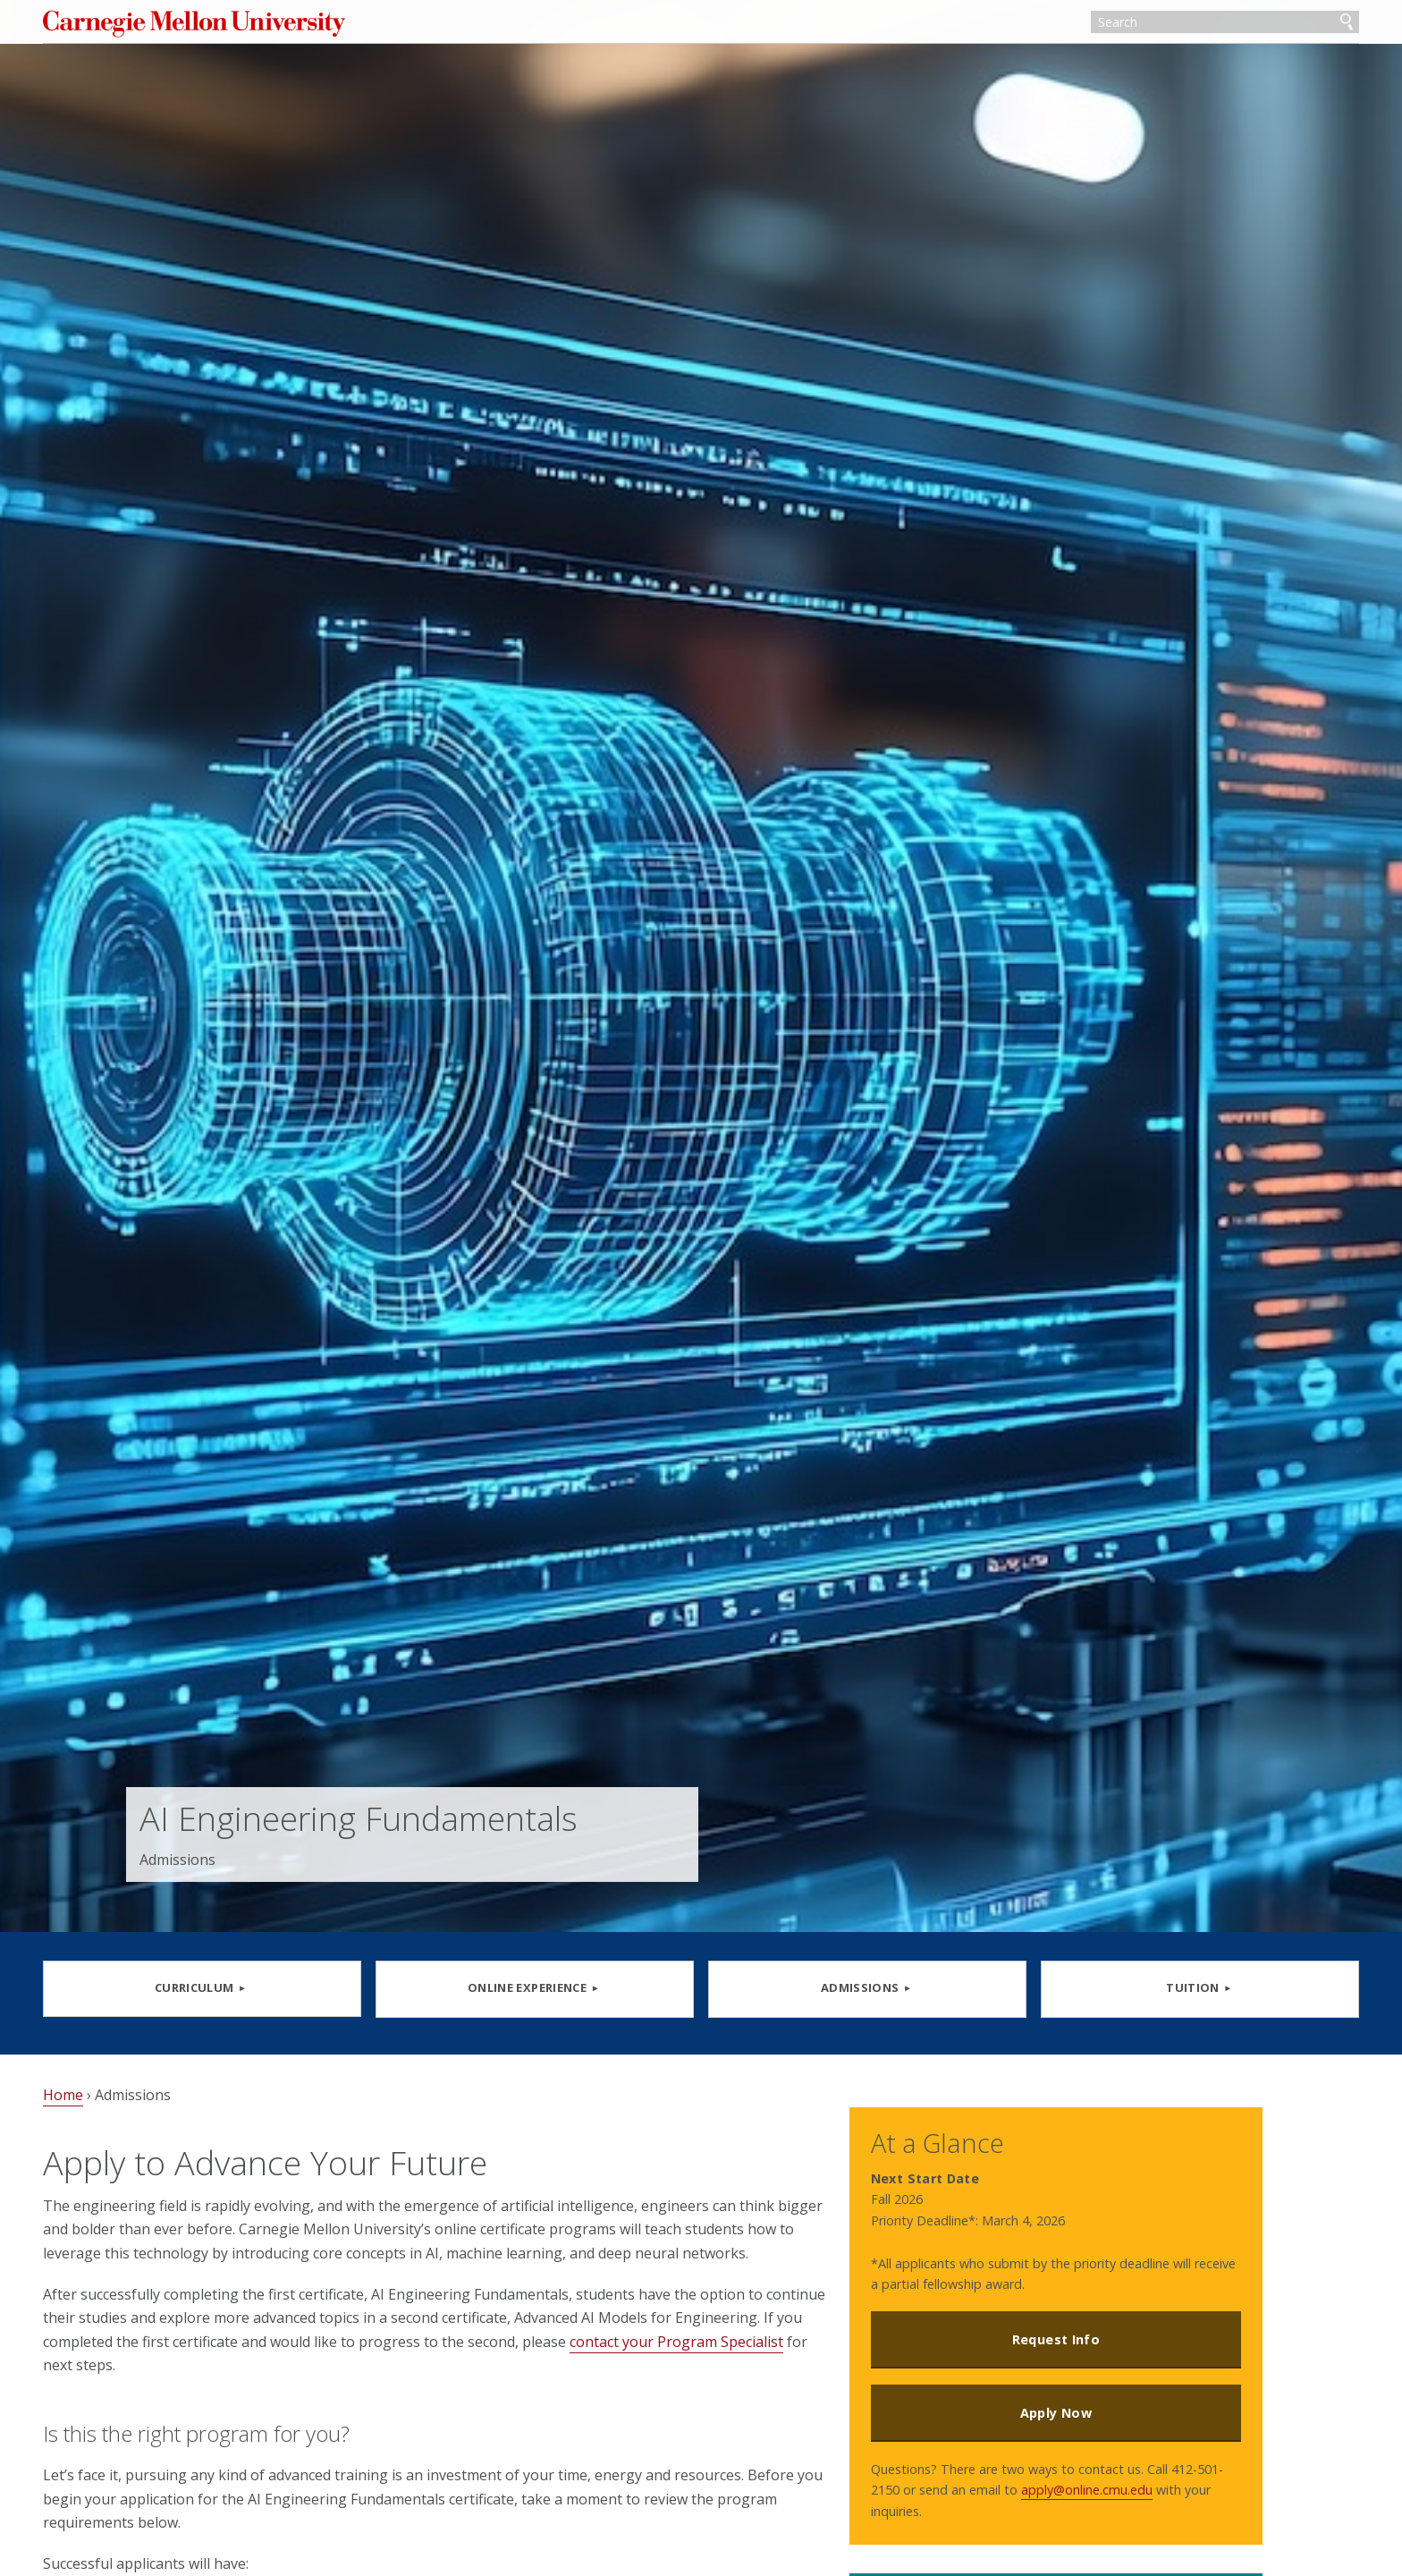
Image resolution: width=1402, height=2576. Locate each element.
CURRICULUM (257, 1987)
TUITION (1130, 1987)
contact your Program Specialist (280, 2398)
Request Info (1095, 2324)
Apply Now (1095, 2397)
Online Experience (547, 1987)
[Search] (1142, 25)
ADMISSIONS (839, 1987)
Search (1263, 25)
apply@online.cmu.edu (1001, 2495)
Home (146, 2104)
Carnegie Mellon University (306, 26)
